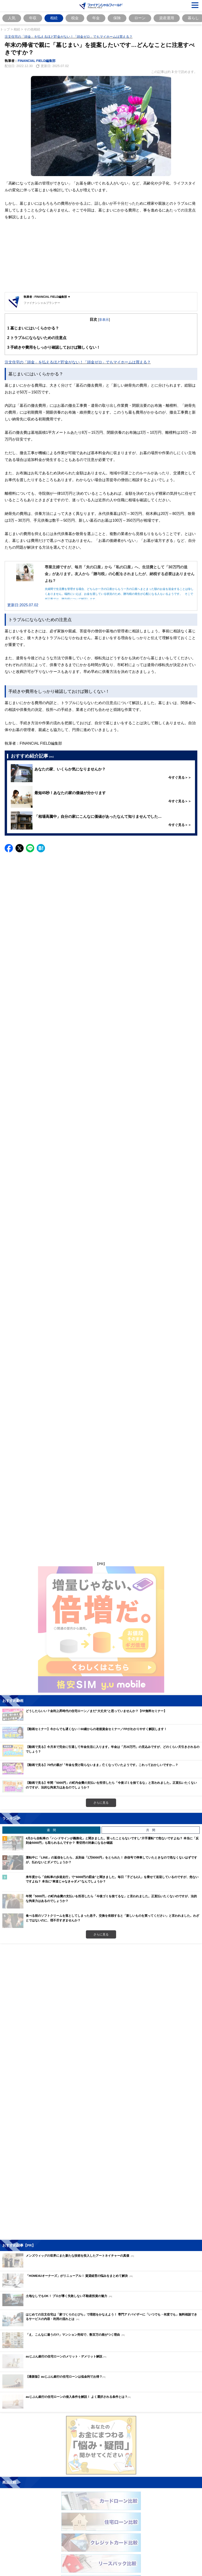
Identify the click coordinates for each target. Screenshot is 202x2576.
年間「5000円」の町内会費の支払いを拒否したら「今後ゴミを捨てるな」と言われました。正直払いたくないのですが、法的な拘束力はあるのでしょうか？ (111, 1905)
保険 (117, 18)
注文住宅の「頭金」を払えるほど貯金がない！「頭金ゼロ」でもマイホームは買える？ (68, 36)
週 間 (51, 1836)
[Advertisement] (101, 257)
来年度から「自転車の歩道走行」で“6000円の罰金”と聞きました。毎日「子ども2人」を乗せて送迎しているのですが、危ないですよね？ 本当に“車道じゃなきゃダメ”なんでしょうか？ (112, 1886)
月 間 (150, 1836)
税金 (75, 18)
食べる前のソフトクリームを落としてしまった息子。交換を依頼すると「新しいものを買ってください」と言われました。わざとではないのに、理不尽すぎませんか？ (112, 1925)
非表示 (104, 319)
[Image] (101, 5)
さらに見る (101, 1809)
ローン (140, 18)
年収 (33, 18)
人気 (11, 18)
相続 (54, 18)
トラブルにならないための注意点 (36, 337)
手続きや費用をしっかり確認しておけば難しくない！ (53, 347)
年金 (96, 18)
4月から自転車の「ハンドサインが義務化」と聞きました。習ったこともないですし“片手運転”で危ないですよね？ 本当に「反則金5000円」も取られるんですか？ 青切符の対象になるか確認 (112, 1847)
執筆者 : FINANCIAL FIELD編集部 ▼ (47, 296)
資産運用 (166, 18)
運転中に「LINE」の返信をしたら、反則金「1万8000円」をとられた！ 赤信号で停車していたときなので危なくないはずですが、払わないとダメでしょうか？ (111, 1867)
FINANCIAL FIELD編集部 (37, 60)
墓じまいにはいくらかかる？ (33, 328)
